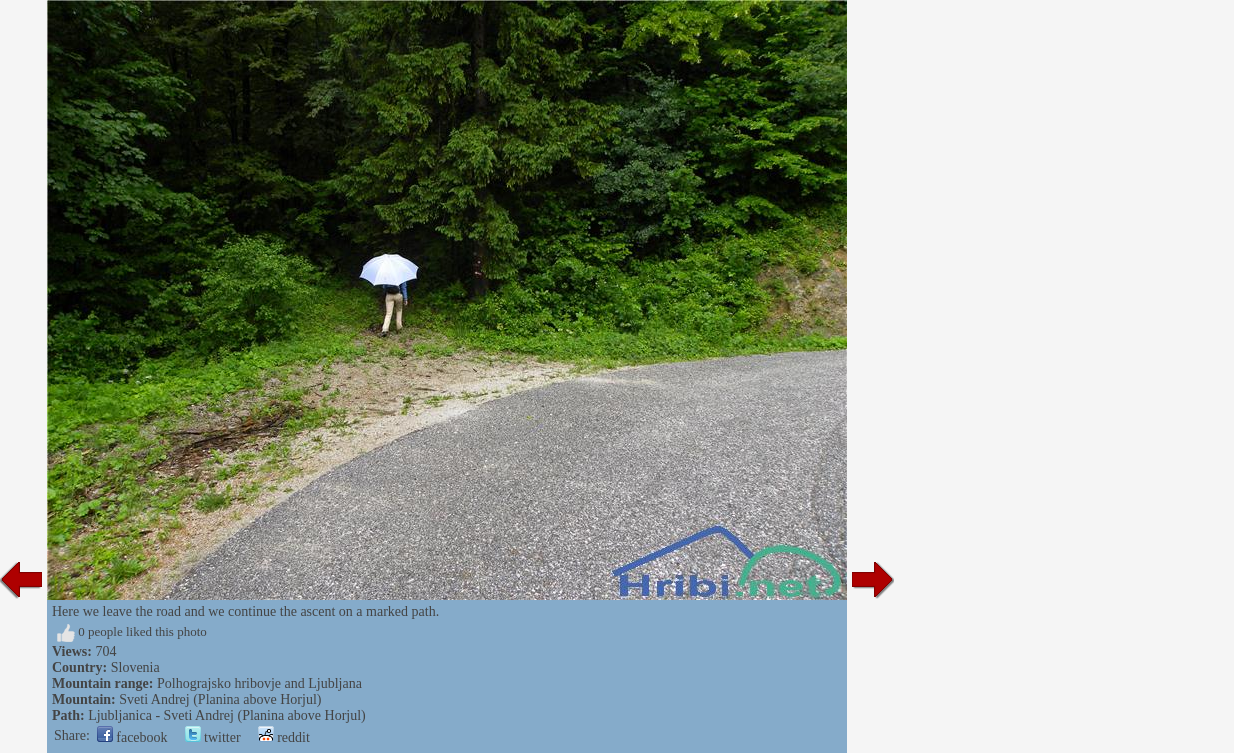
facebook (132, 737)
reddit (284, 737)
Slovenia (135, 667)
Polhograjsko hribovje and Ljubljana (259, 683)
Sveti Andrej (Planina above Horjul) (220, 699)
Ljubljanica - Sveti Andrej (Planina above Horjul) (227, 715)
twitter (213, 737)
